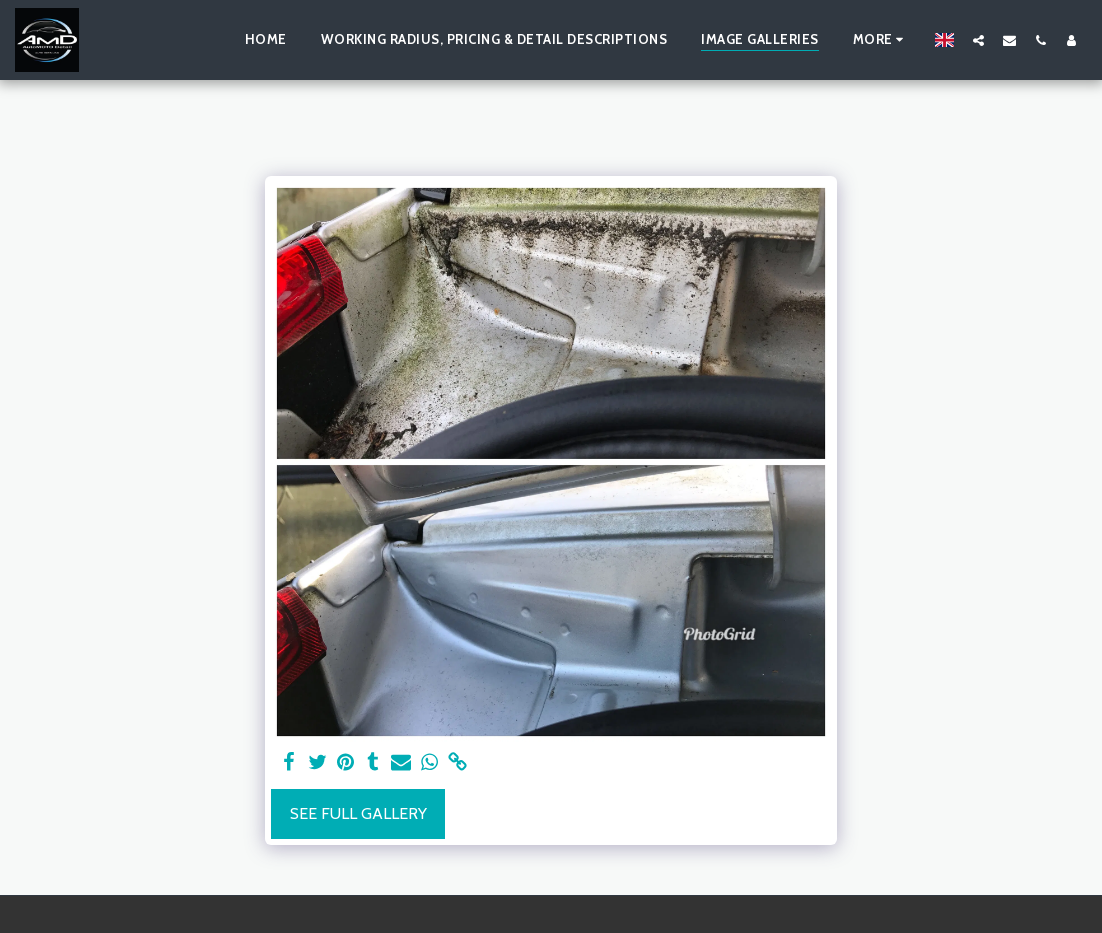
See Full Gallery (358, 813)
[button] (978, 40)
